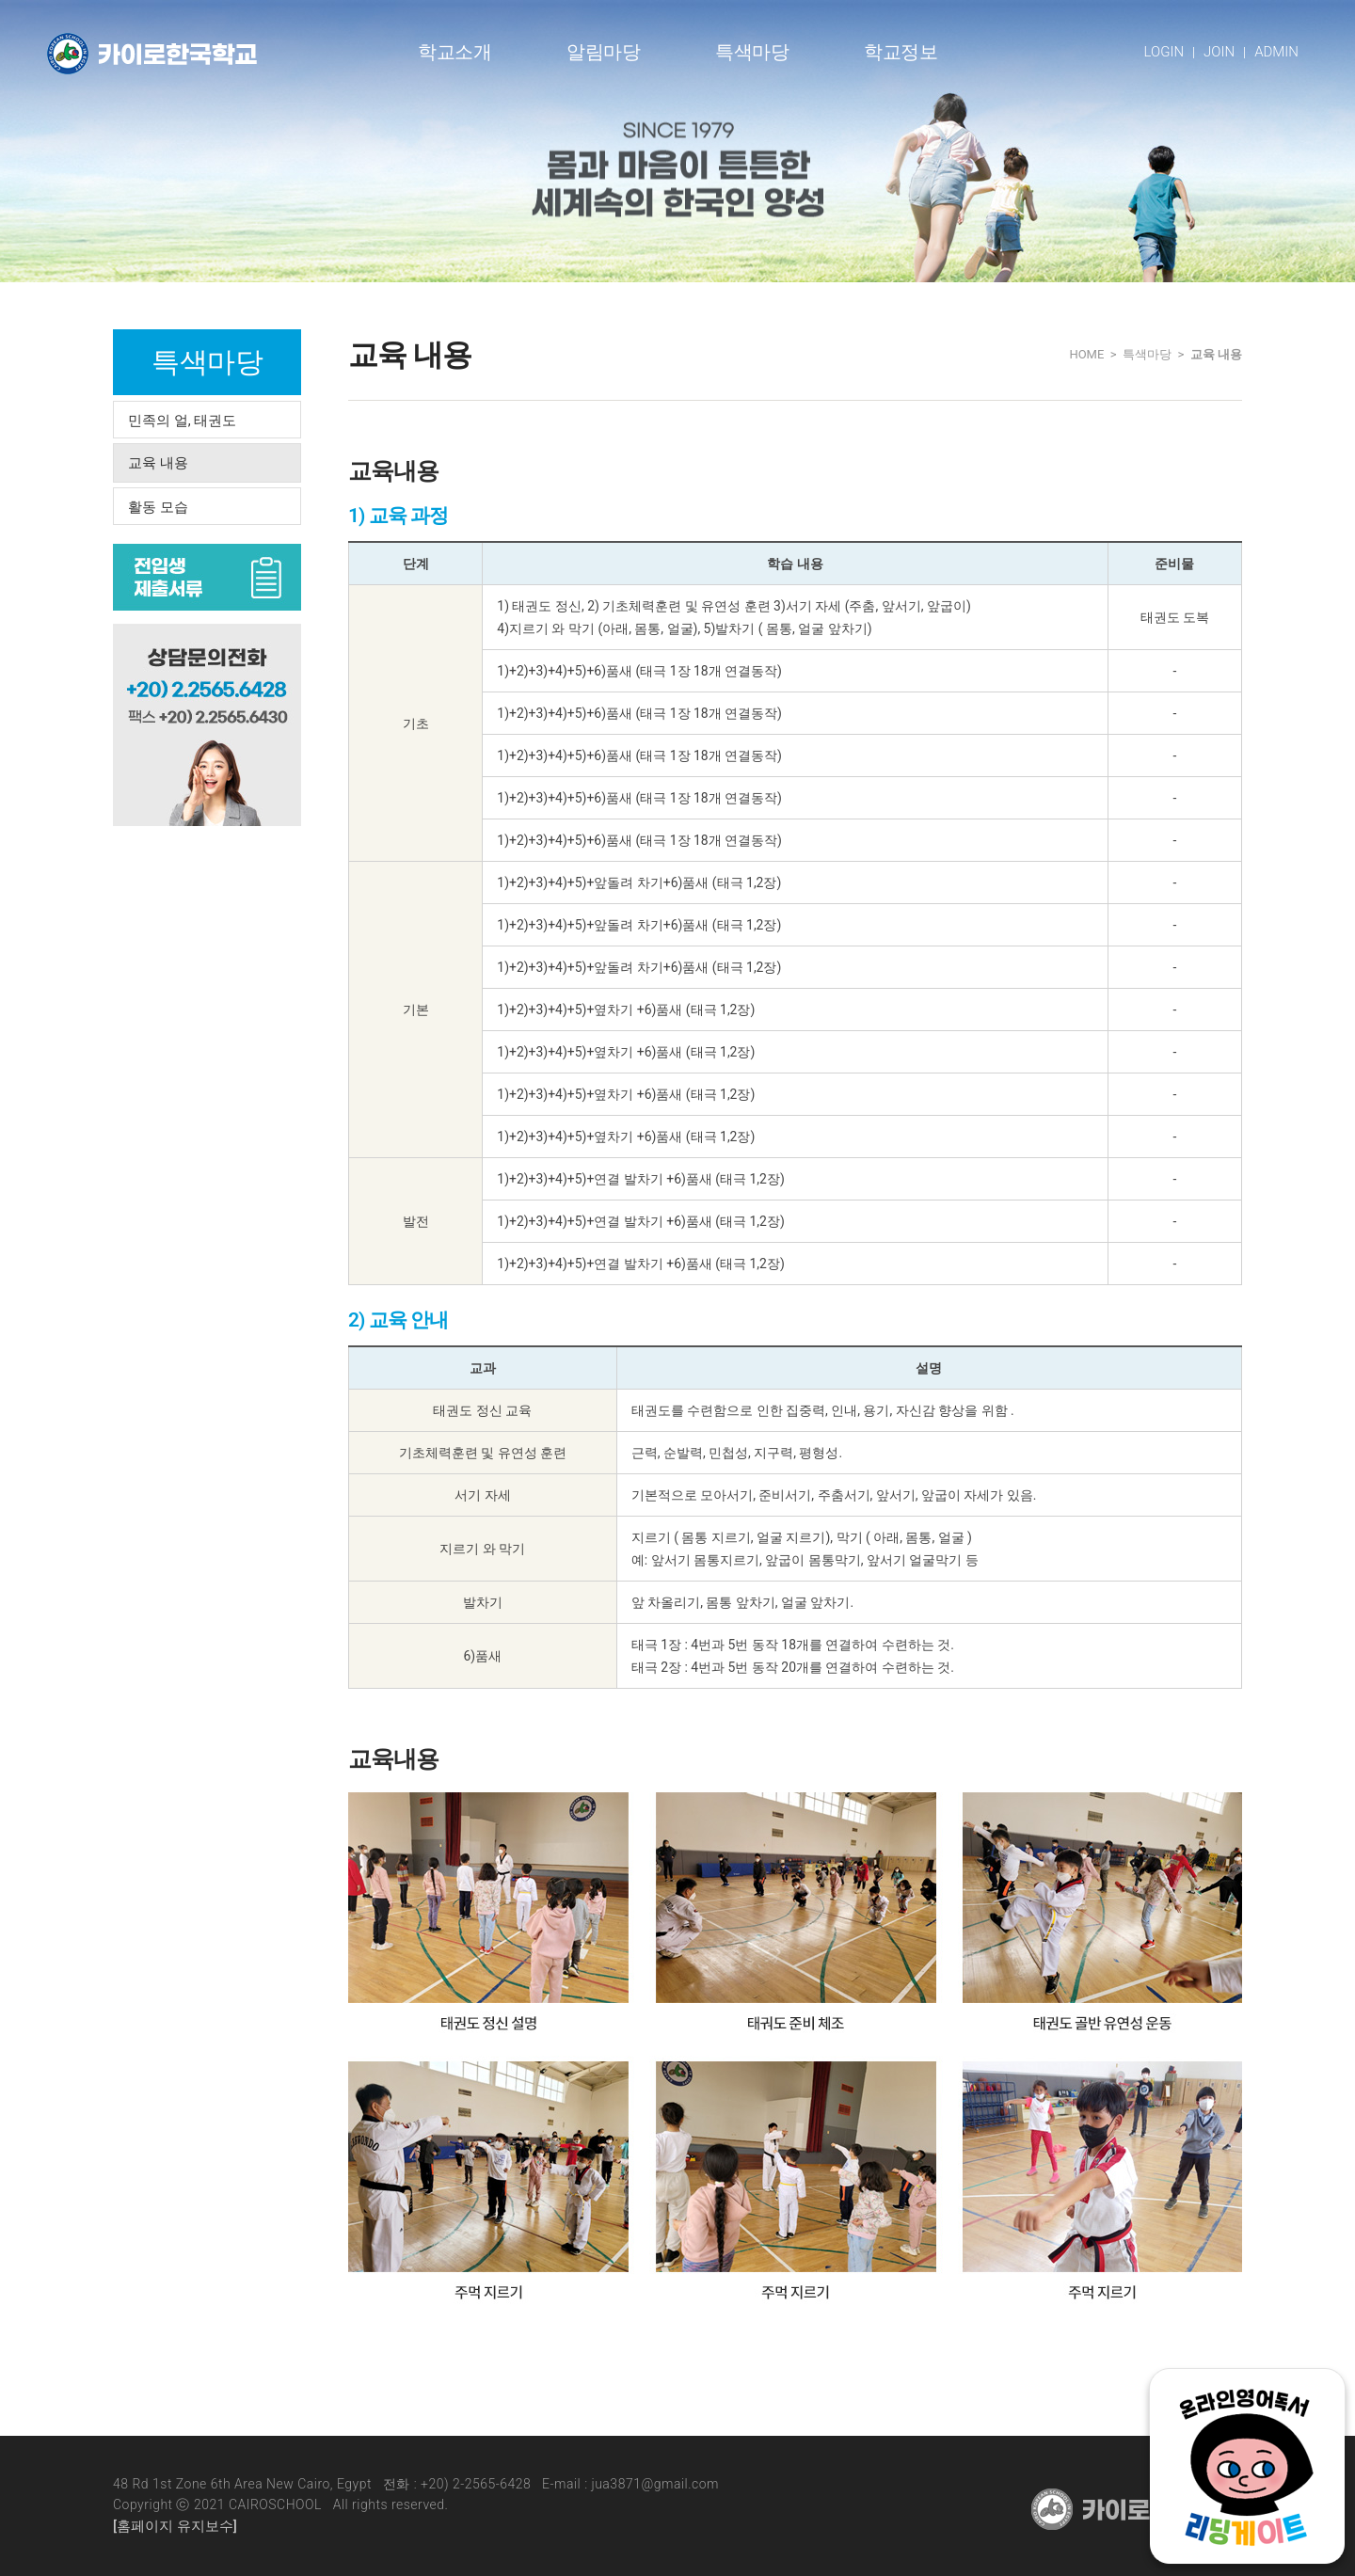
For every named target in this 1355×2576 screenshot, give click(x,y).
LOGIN (1164, 51)
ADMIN (1276, 51)
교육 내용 (158, 462)
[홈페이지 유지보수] (175, 2526)
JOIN (1219, 51)
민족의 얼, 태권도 (182, 420)
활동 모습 (158, 507)
